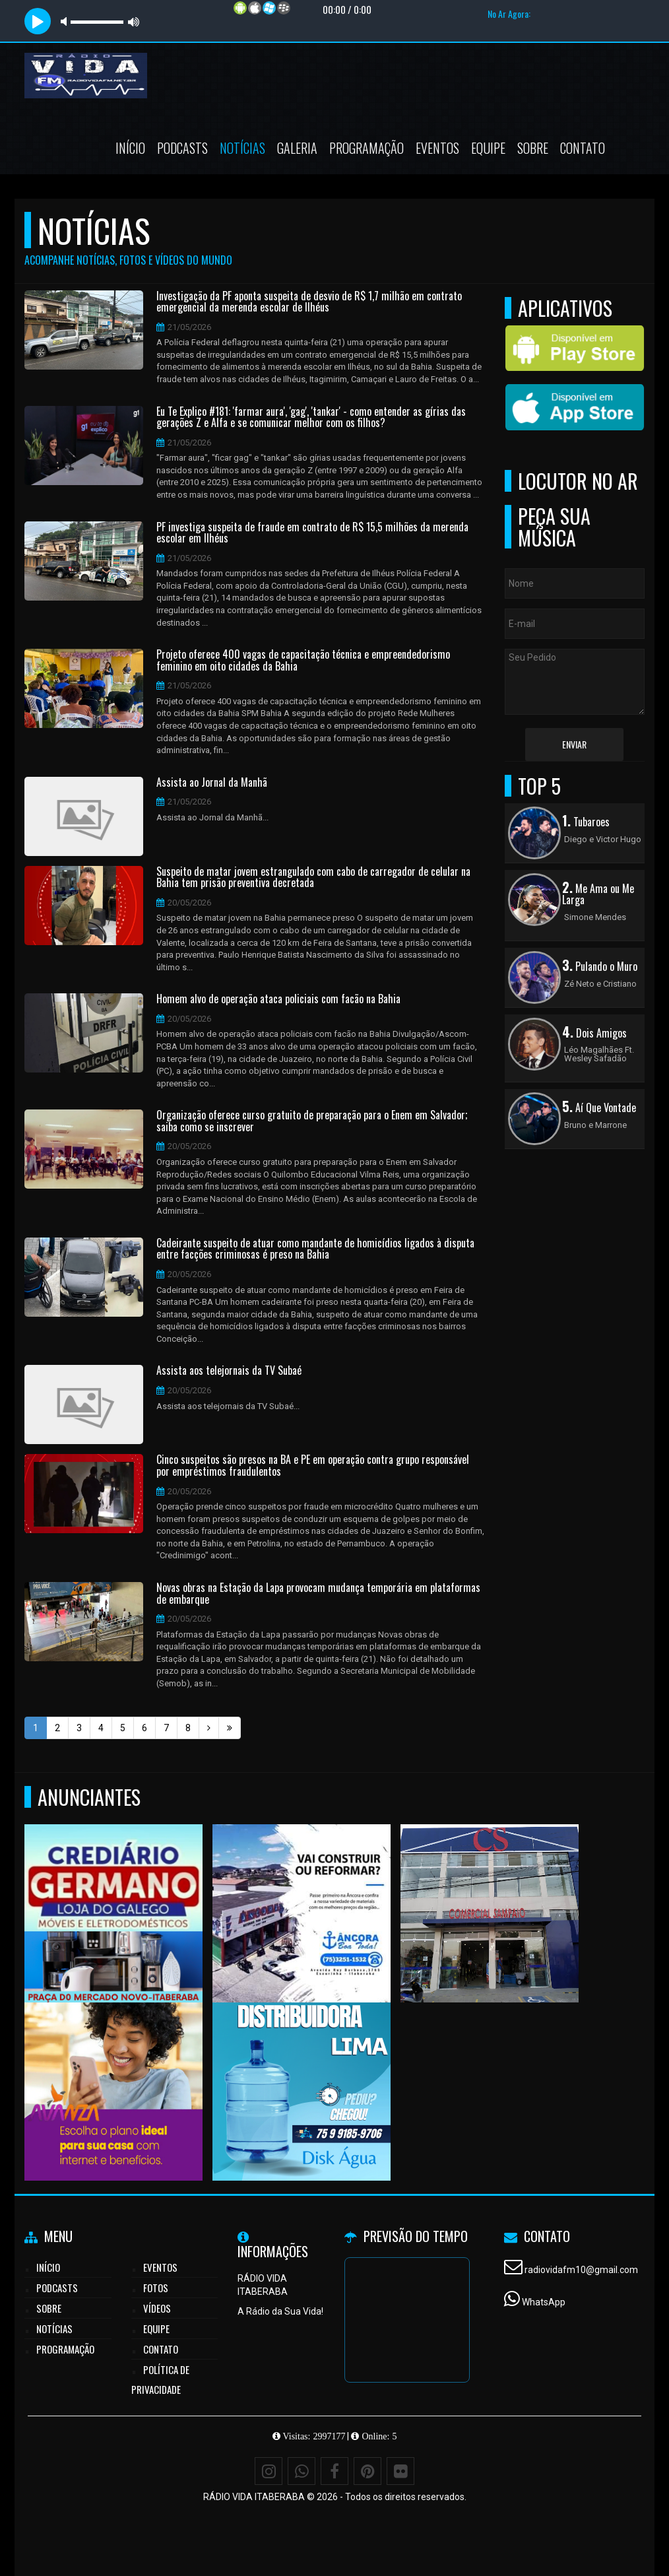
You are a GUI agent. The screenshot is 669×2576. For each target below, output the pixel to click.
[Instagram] (268, 2471)
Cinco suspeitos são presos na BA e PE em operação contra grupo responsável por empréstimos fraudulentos (312, 1465)
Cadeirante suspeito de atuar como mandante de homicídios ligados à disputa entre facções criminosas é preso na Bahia (315, 1249)
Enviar (574, 744)
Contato (582, 148)
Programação (366, 148)
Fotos (155, 2287)
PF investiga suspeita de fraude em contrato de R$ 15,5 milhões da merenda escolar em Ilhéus (312, 533)
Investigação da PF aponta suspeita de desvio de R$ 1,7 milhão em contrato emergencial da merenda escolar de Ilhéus (309, 302)
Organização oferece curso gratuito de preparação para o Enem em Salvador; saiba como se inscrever (311, 1121)
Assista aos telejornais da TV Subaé (229, 1371)
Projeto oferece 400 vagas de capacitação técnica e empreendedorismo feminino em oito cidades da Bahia (303, 660)
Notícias (242, 148)
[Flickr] (400, 2471)
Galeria (297, 148)
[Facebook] (334, 2471)
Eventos (437, 148)
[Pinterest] (367, 2471)
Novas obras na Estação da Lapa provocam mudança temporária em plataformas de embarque (318, 1593)
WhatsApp (543, 2302)
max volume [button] (134, 21)
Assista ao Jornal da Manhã (211, 783)
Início (130, 148)
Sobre (532, 148)
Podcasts (182, 148)
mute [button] (66, 21)
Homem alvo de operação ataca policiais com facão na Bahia (278, 999)
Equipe (488, 148)
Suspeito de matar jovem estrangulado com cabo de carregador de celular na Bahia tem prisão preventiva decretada (313, 877)
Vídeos (157, 2308)
